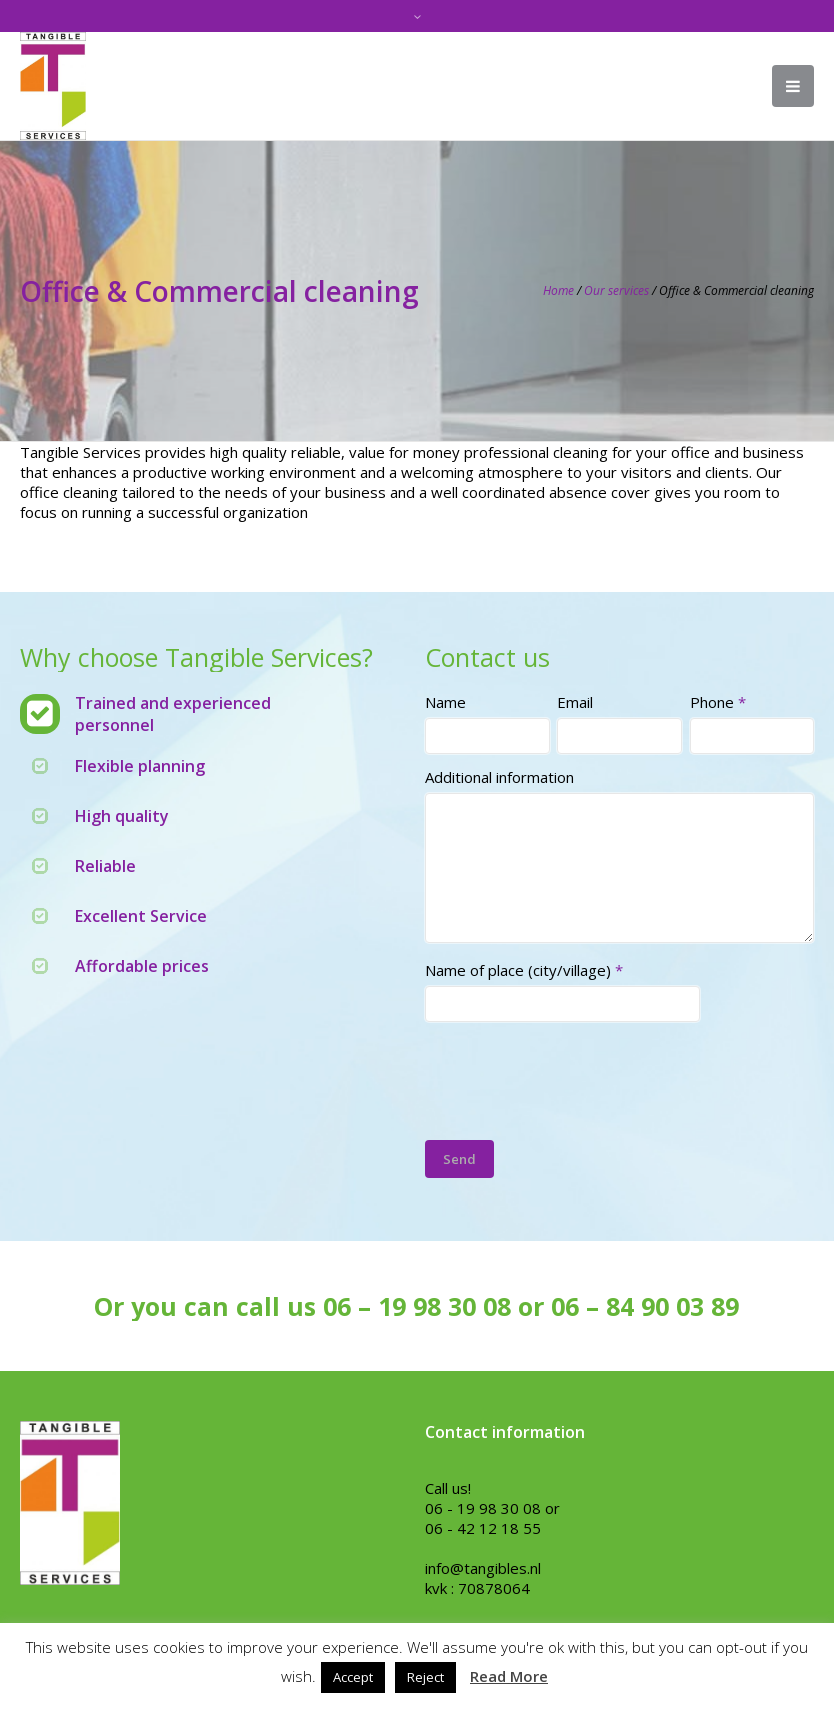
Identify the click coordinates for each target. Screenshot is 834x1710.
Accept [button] (353, 1677)
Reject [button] (425, 1677)
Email (575, 702)
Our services (616, 290)
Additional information (499, 777)
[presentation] (577, 1074)
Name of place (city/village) (524, 970)
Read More (509, 1676)
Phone (718, 702)
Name (445, 702)
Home (558, 290)
